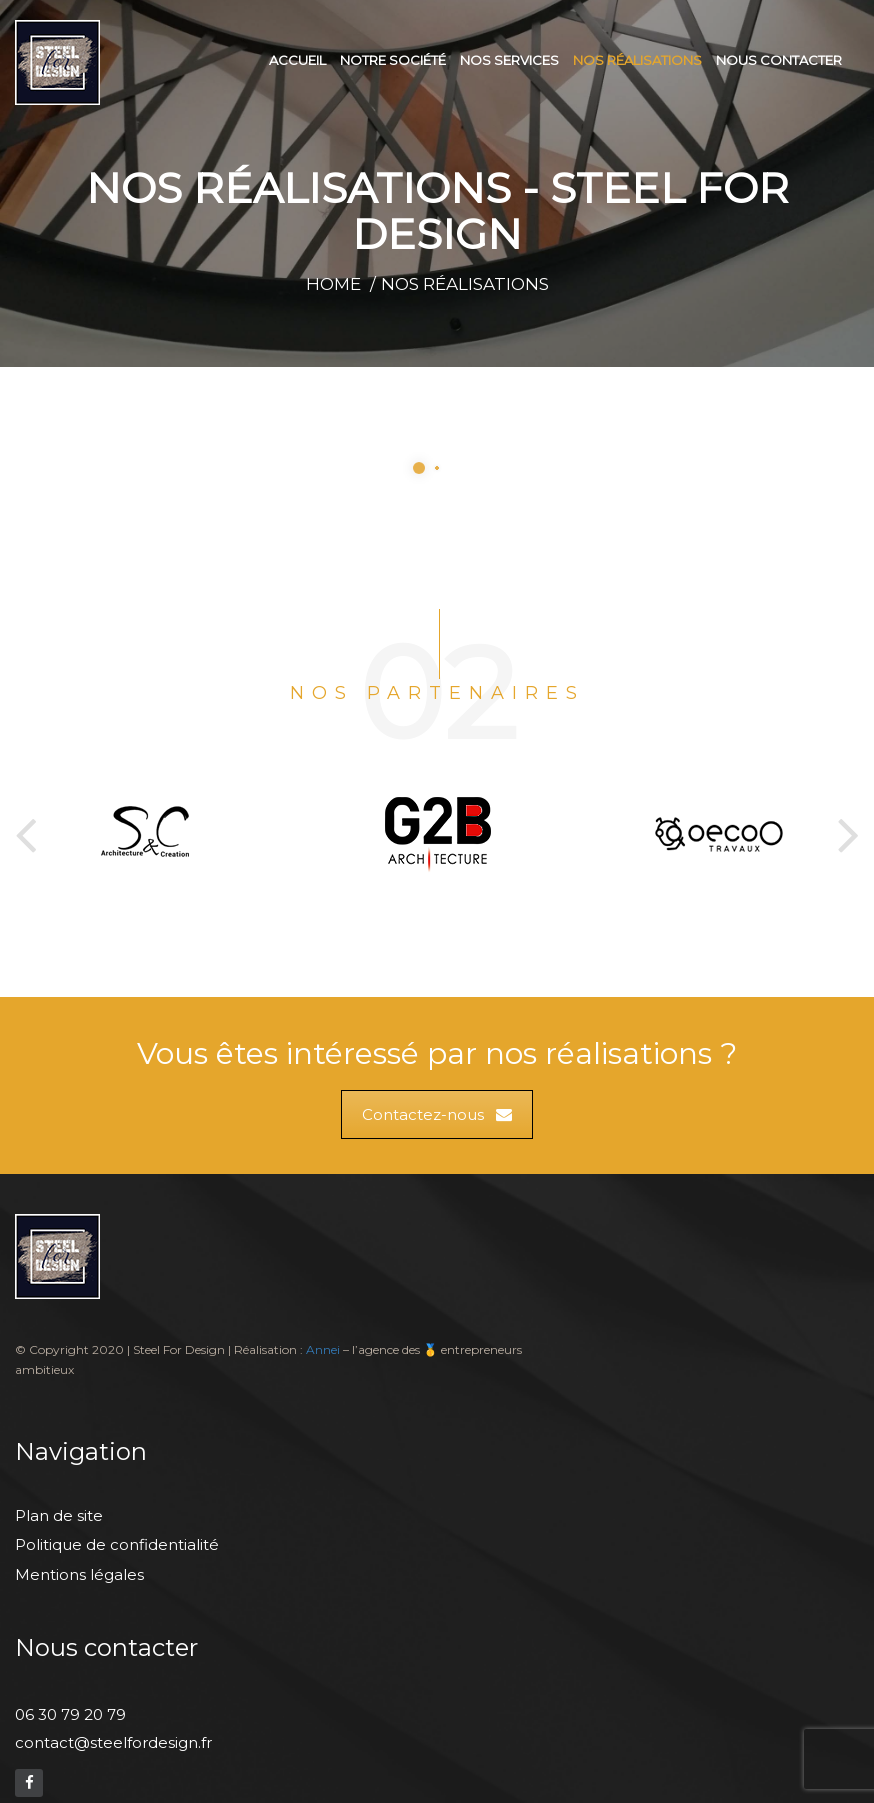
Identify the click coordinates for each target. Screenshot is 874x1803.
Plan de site (59, 1515)
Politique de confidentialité (117, 1544)
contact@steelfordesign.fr (113, 1742)
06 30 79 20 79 (70, 1714)
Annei (323, 1349)
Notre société (393, 60)
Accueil (297, 60)
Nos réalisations (637, 60)
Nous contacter (779, 60)
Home (333, 284)
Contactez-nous (437, 1114)
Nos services (509, 60)
